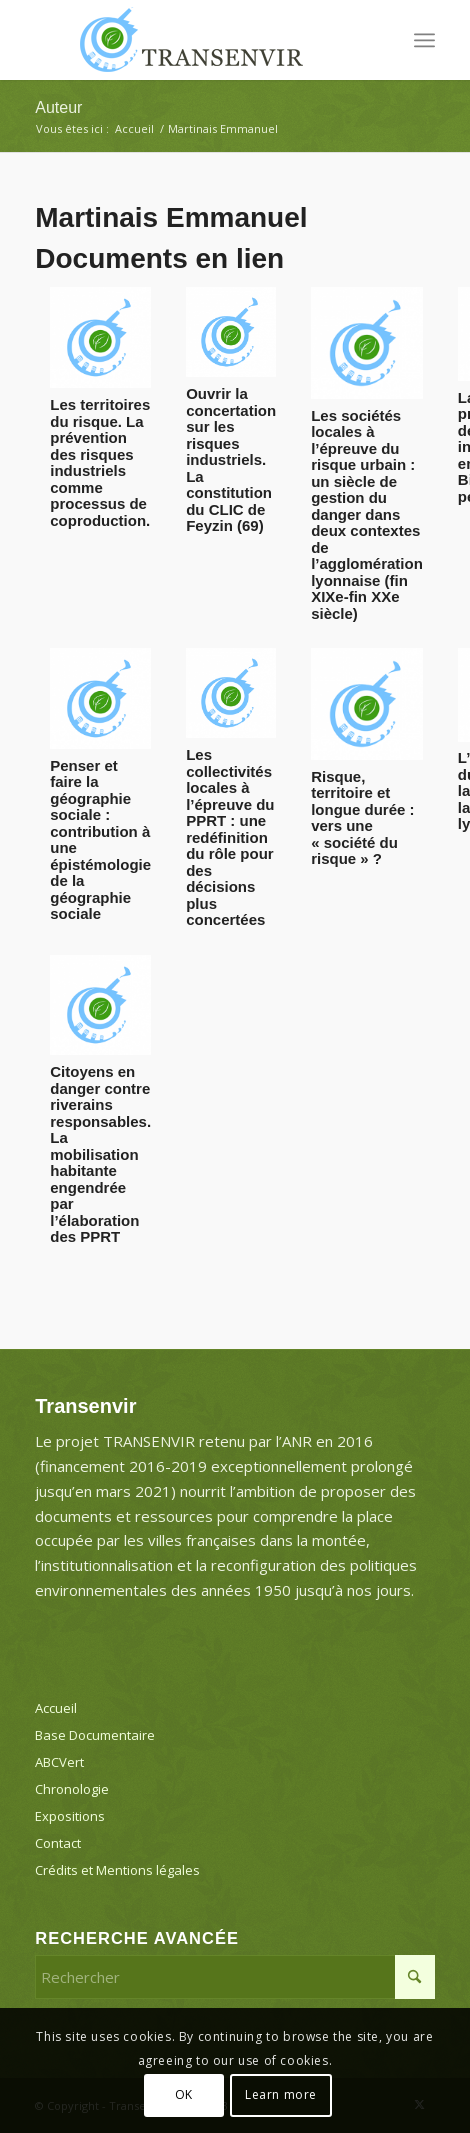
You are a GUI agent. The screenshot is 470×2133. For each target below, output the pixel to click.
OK (184, 2094)
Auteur (58, 107)
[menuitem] (424, 40)
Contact (58, 1843)
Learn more (281, 2094)
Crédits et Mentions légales (117, 1870)
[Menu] (424, 40)
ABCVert (59, 1762)
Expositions (70, 1816)
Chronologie (72, 1789)
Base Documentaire (95, 1735)
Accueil (56, 1708)
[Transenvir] (195, 40)
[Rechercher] (235, 1977)
